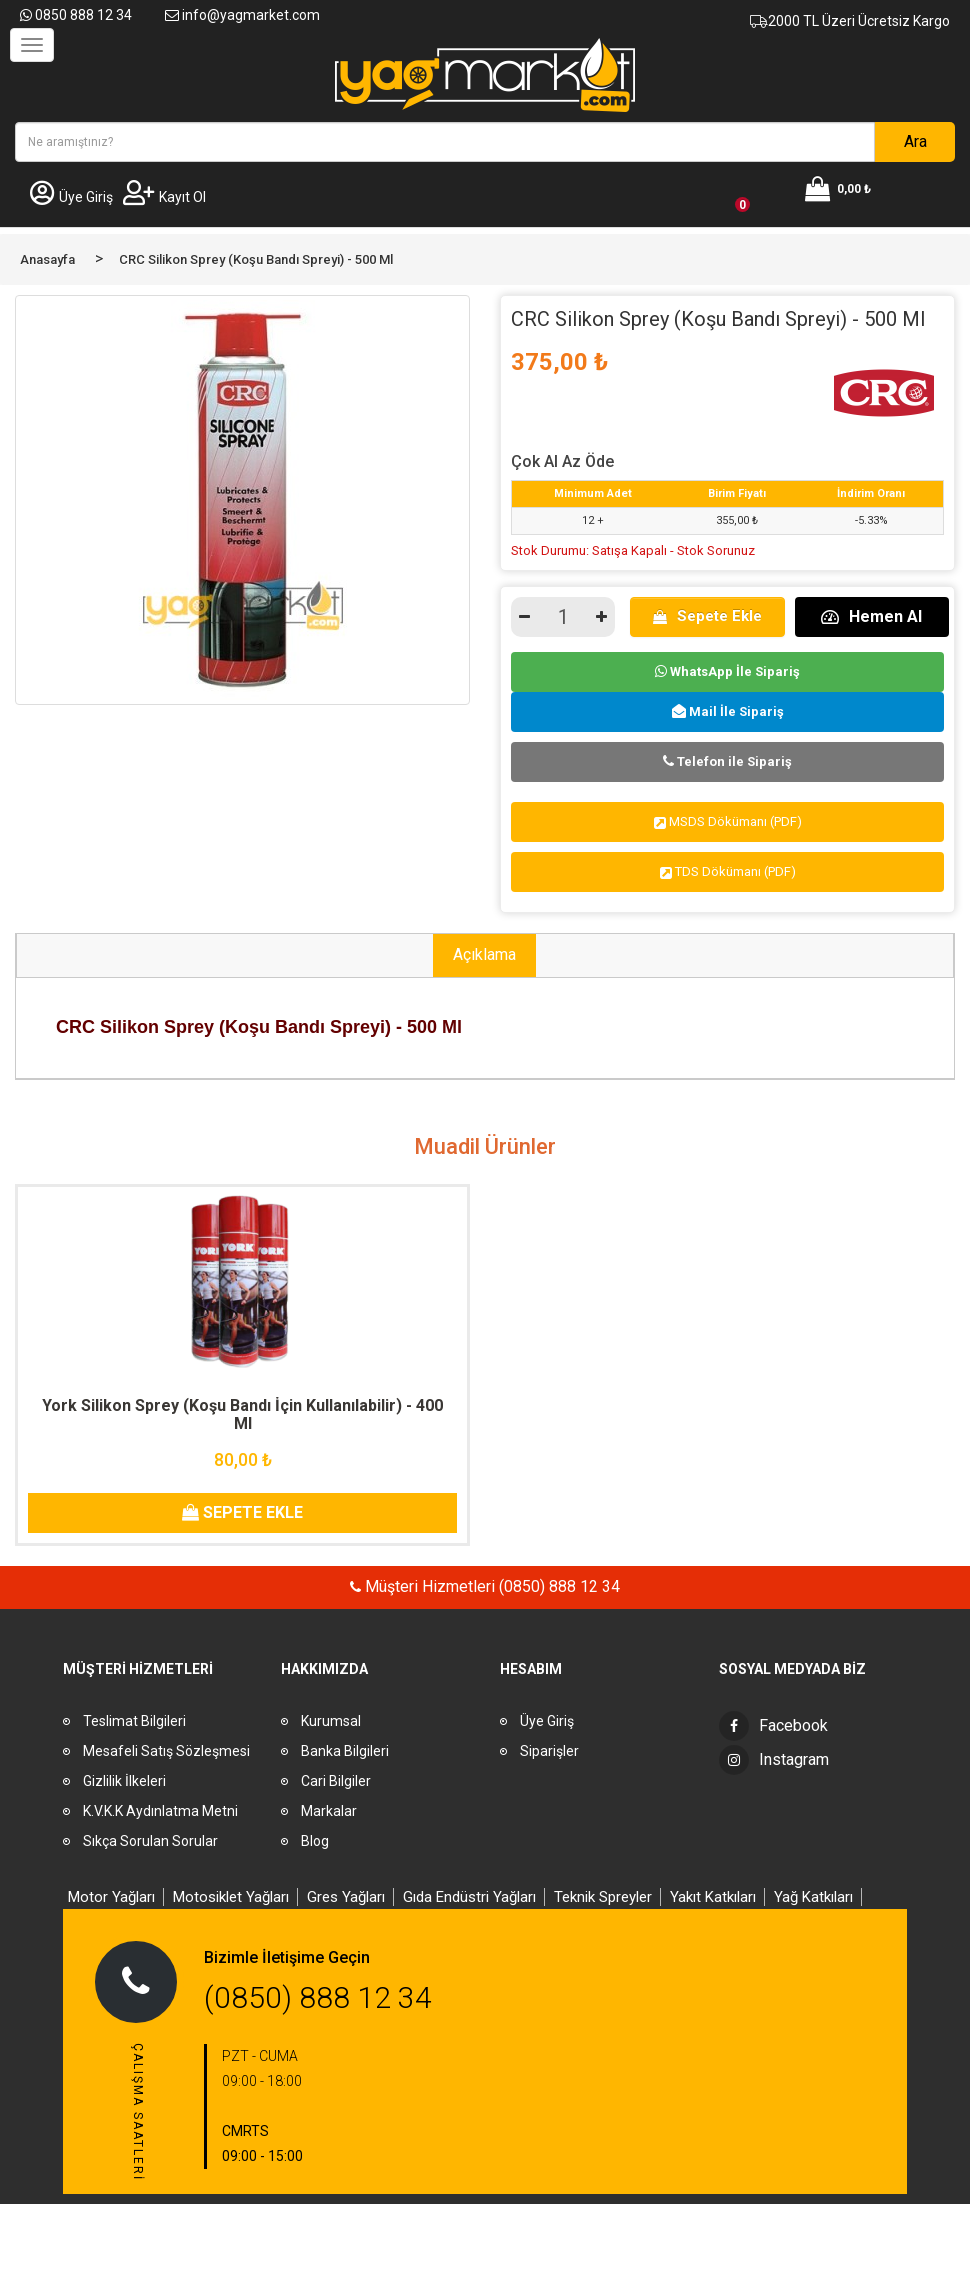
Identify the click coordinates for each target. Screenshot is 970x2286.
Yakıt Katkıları (713, 1897)
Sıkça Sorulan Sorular (150, 1841)
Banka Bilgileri (345, 1751)
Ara (915, 141)
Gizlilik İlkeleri (124, 1781)
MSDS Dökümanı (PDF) (728, 821)
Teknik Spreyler (603, 1897)
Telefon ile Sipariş (727, 761)
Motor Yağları (111, 1897)
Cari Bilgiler (336, 1781)
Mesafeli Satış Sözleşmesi (166, 1751)
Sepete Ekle (707, 616)
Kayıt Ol (164, 197)
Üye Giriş (71, 197)
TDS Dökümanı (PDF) (728, 871)
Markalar (329, 1811)
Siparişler (549, 1751)
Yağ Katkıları (813, 1897)
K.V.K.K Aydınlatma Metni (160, 1811)
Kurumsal (331, 1721)
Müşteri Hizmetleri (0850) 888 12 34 (490, 1586)
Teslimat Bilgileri (134, 1721)
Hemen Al (871, 616)
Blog (315, 1841)
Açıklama (484, 954)
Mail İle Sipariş (728, 711)
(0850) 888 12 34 (318, 1997)
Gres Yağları (346, 1897)
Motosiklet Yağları (231, 1897)
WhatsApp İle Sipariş (727, 671)
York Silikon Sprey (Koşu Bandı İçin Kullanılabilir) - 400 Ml (242, 1414)
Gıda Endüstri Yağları (469, 1897)
